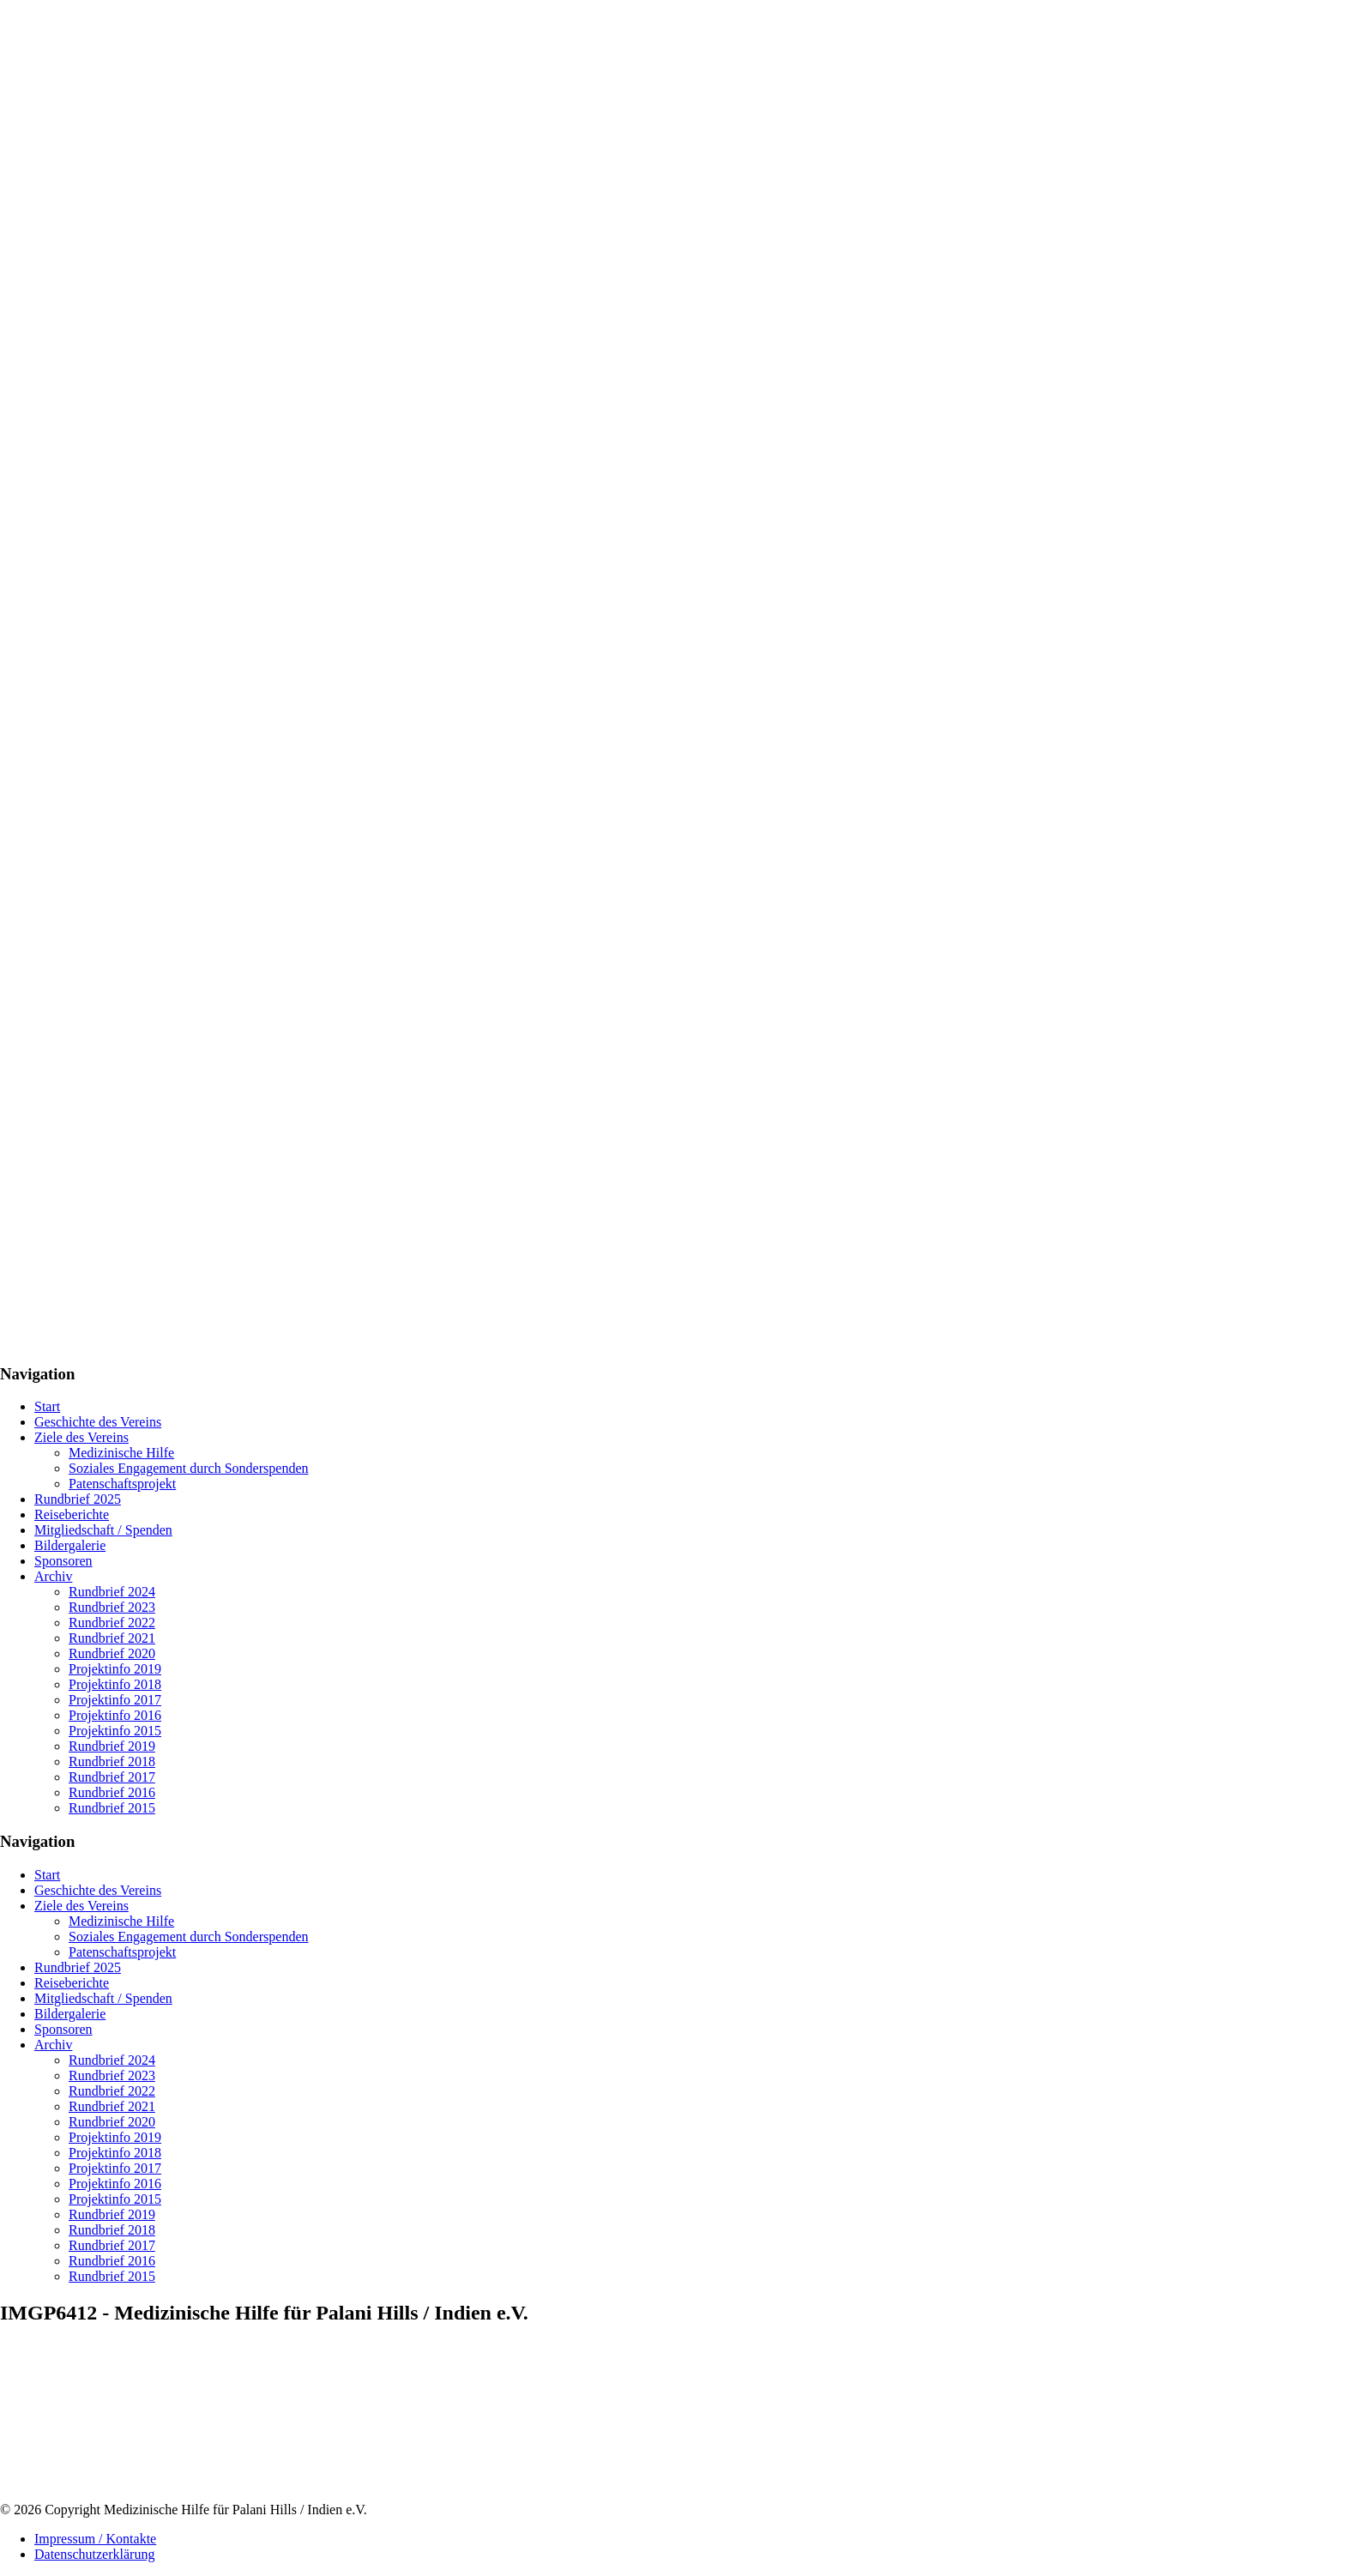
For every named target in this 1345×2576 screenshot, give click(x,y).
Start (47, 1406)
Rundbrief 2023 (112, 1607)
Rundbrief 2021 (112, 1638)
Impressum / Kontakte (95, 2538)
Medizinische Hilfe (121, 1452)
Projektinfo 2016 (115, 1715)
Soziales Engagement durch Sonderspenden (188, 1468)
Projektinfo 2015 (115, 1730)
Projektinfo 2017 (115, 1699)
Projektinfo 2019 (115, 1669)
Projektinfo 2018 (115, 1684)
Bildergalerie (70, 1545)
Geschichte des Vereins (97, 1422)
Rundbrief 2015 (112, 1808)
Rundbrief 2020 (112, 1653)
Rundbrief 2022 (112, 1622)
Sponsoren (63, 1560)
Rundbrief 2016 (112, 1792)
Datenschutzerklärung (94, 2554)
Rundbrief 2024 (112, 1591)
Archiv (53, 1576)
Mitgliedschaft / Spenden (103, 1530)
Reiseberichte (71, 1514)
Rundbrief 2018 (112, 1761)
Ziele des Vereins (81, 1437)
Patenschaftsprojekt (122, 1483)
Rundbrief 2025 (77, 1499)
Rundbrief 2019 (112, 1746)
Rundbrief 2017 (112, 1777)
